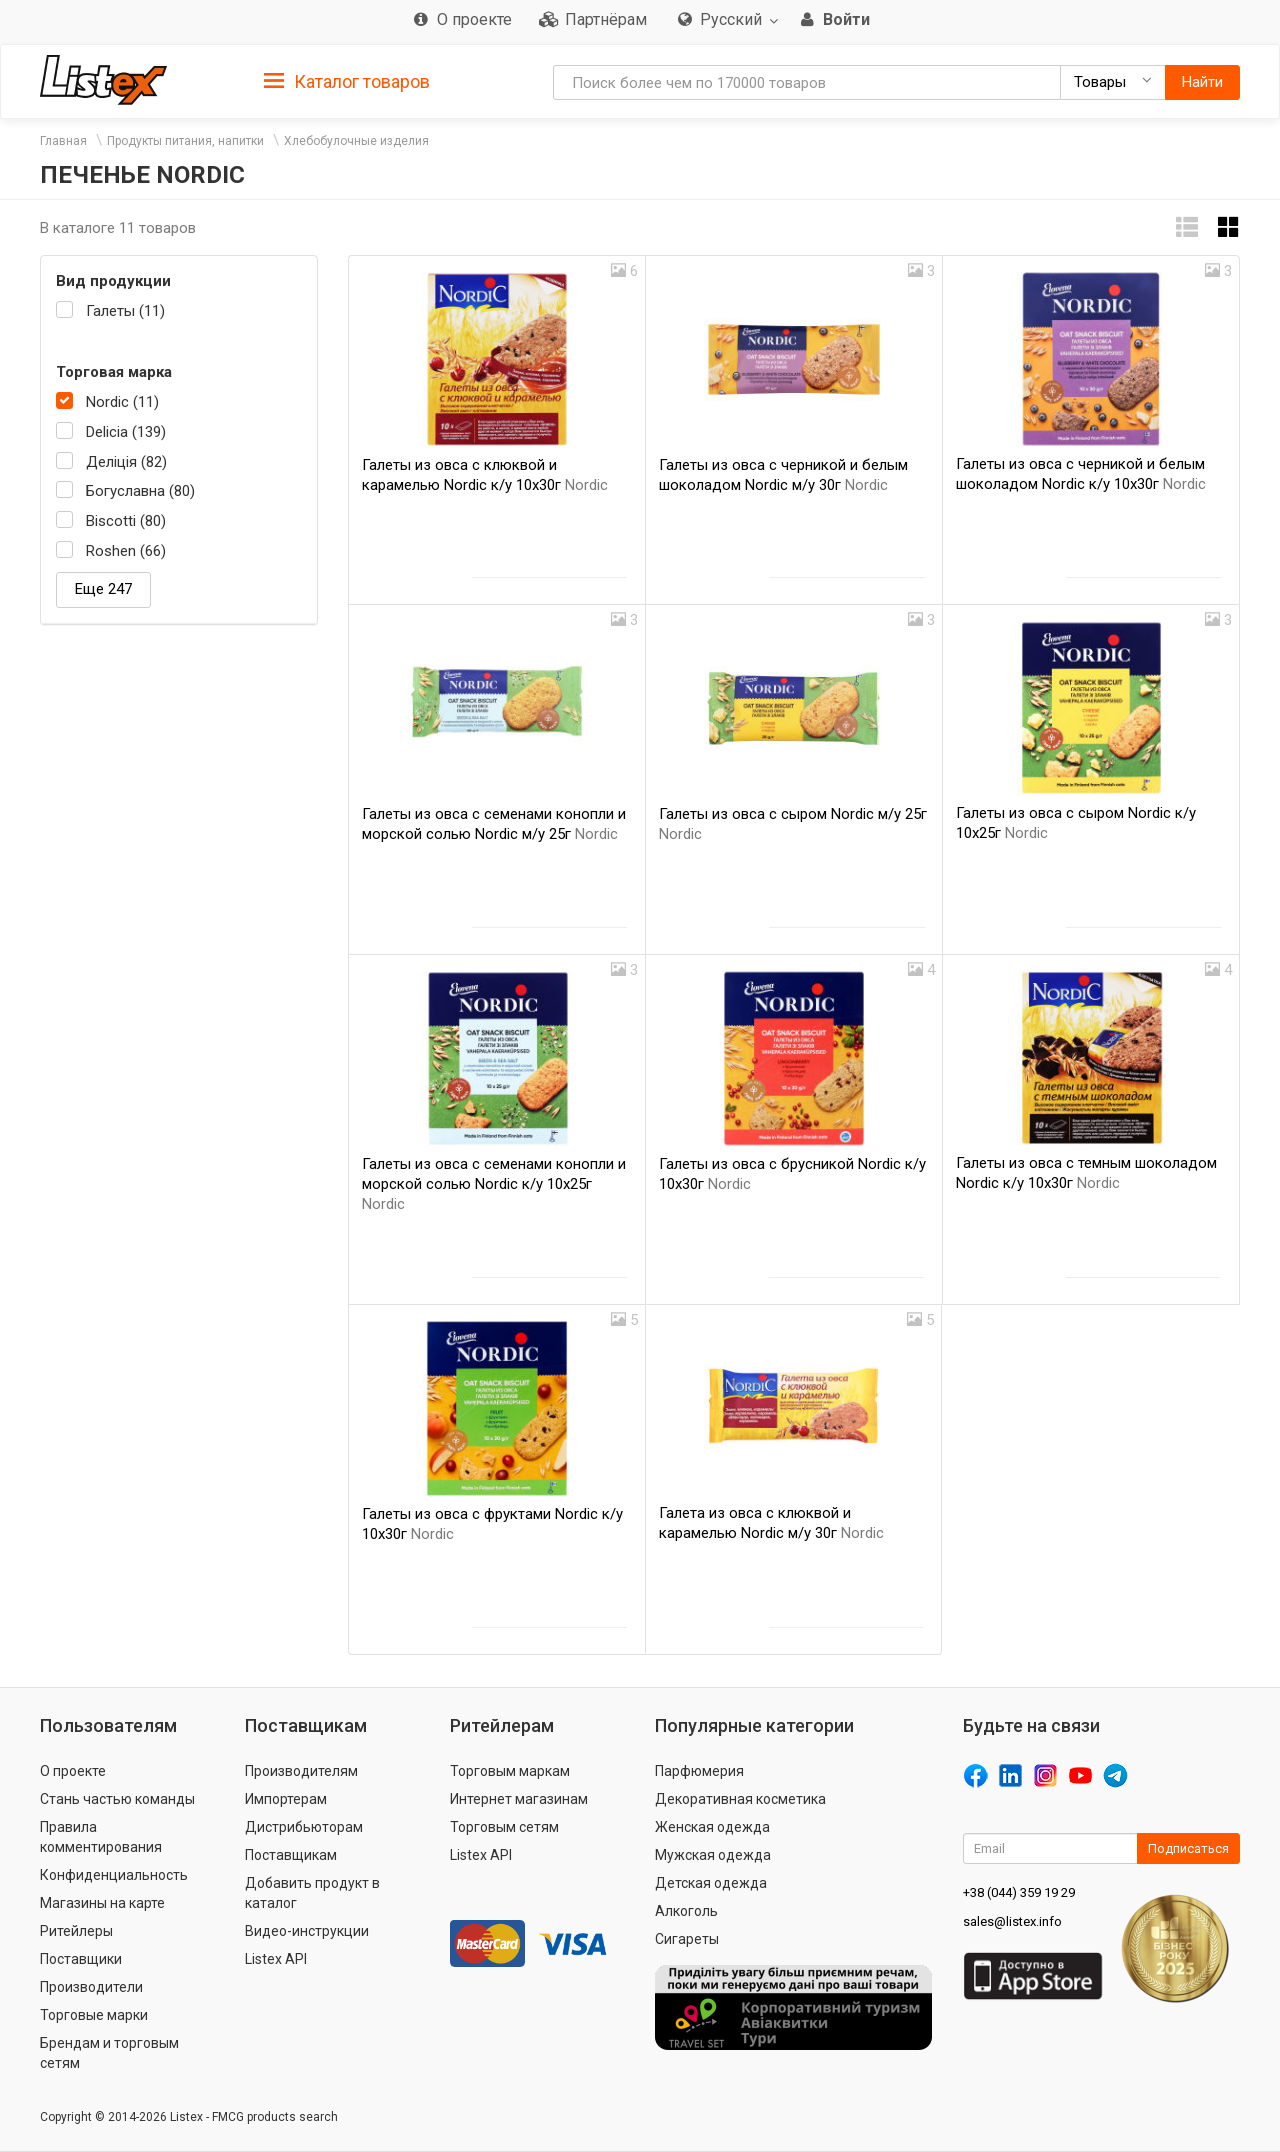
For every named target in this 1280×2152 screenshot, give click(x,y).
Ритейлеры (76, 1931)
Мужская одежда (713, 1855)
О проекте (73, 1771)
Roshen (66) (126, 551)
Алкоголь (686, 1911)
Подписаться (1188, 1848)
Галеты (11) (125, 311)
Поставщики (81, 1959)
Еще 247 (103, 589)
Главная (63, 141)
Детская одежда (711, 1883)
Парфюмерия (699, 1771)
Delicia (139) (126, 432)
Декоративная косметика (740, 1799)
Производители (91, 1987)
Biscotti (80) (126, 521)
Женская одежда (712, 1827)
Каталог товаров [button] (347, 82)
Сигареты (687, 1939)
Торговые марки (94, 2015)
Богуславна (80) (140, 491)
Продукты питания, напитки (185, 141)
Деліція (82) (126, 462)
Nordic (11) (122, 402)
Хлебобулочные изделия (356, 141)
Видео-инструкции (307, 1931)
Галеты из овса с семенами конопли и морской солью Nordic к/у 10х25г (494, 1184)
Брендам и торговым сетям (109, 2053)
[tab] (347, 80)
